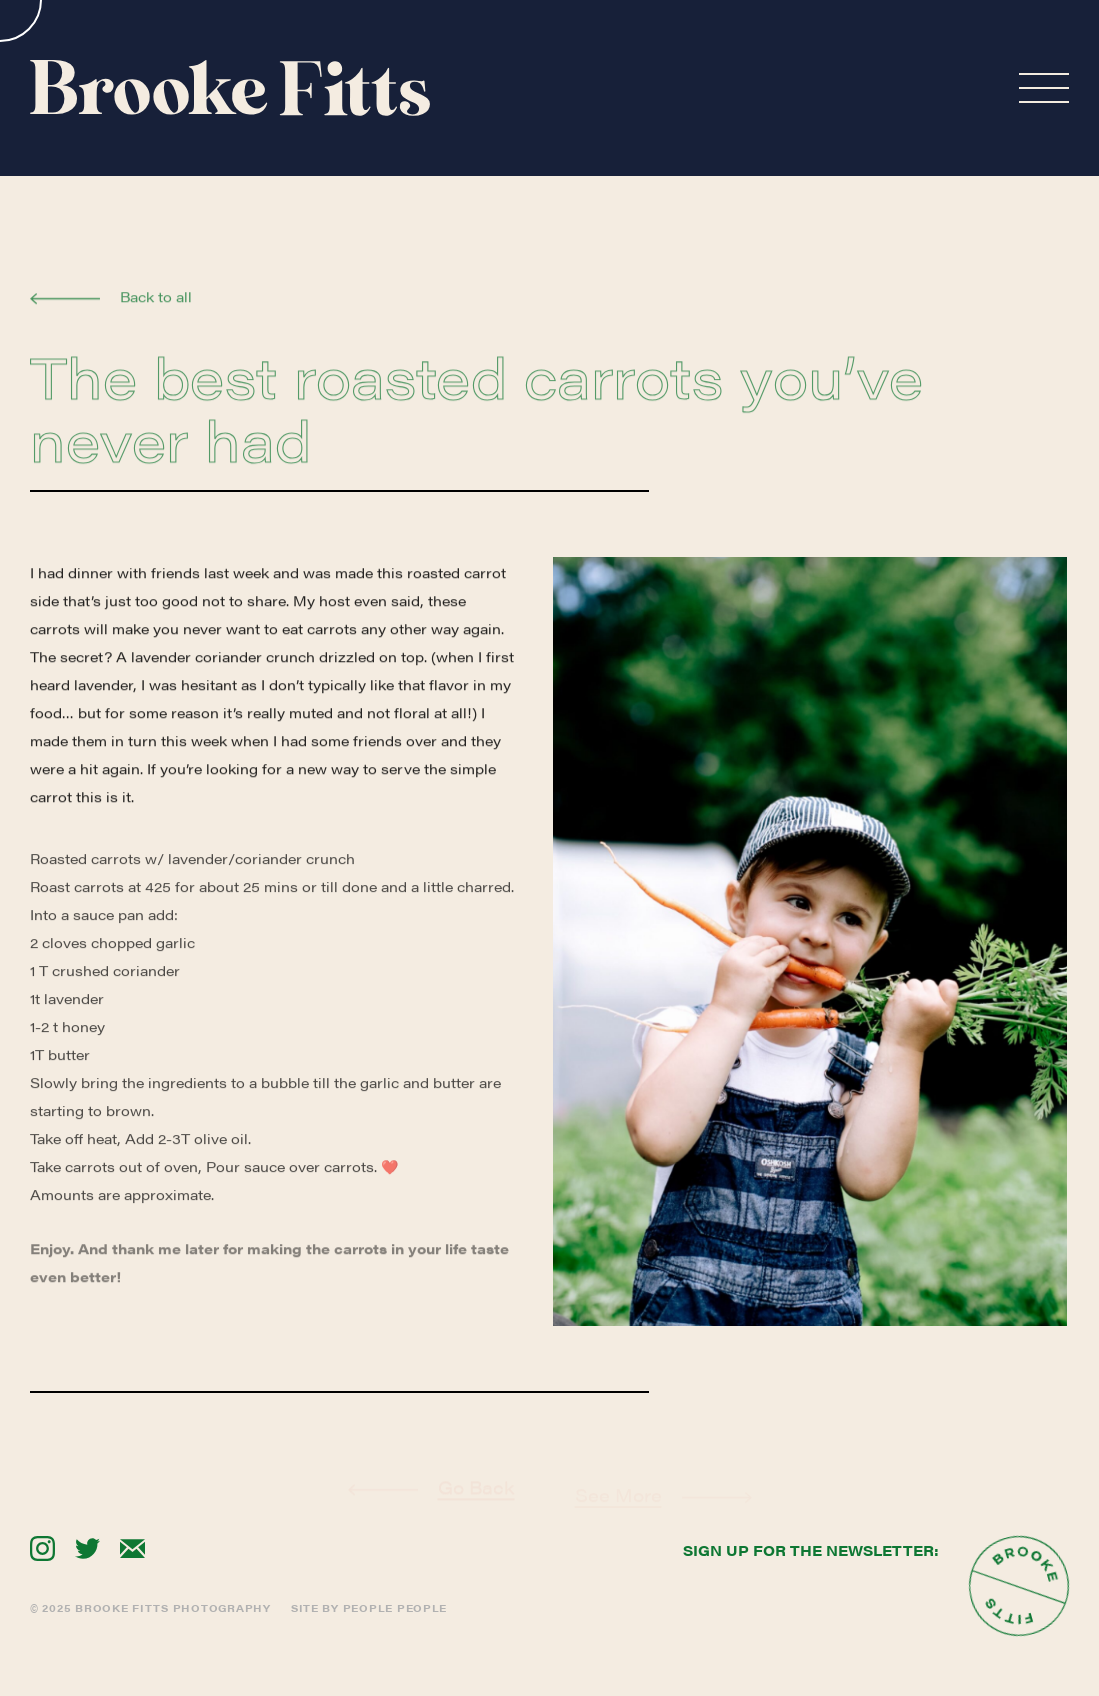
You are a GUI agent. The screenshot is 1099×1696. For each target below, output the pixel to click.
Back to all (156, 300)
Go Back (476, 1510)
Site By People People (369, 1608)
